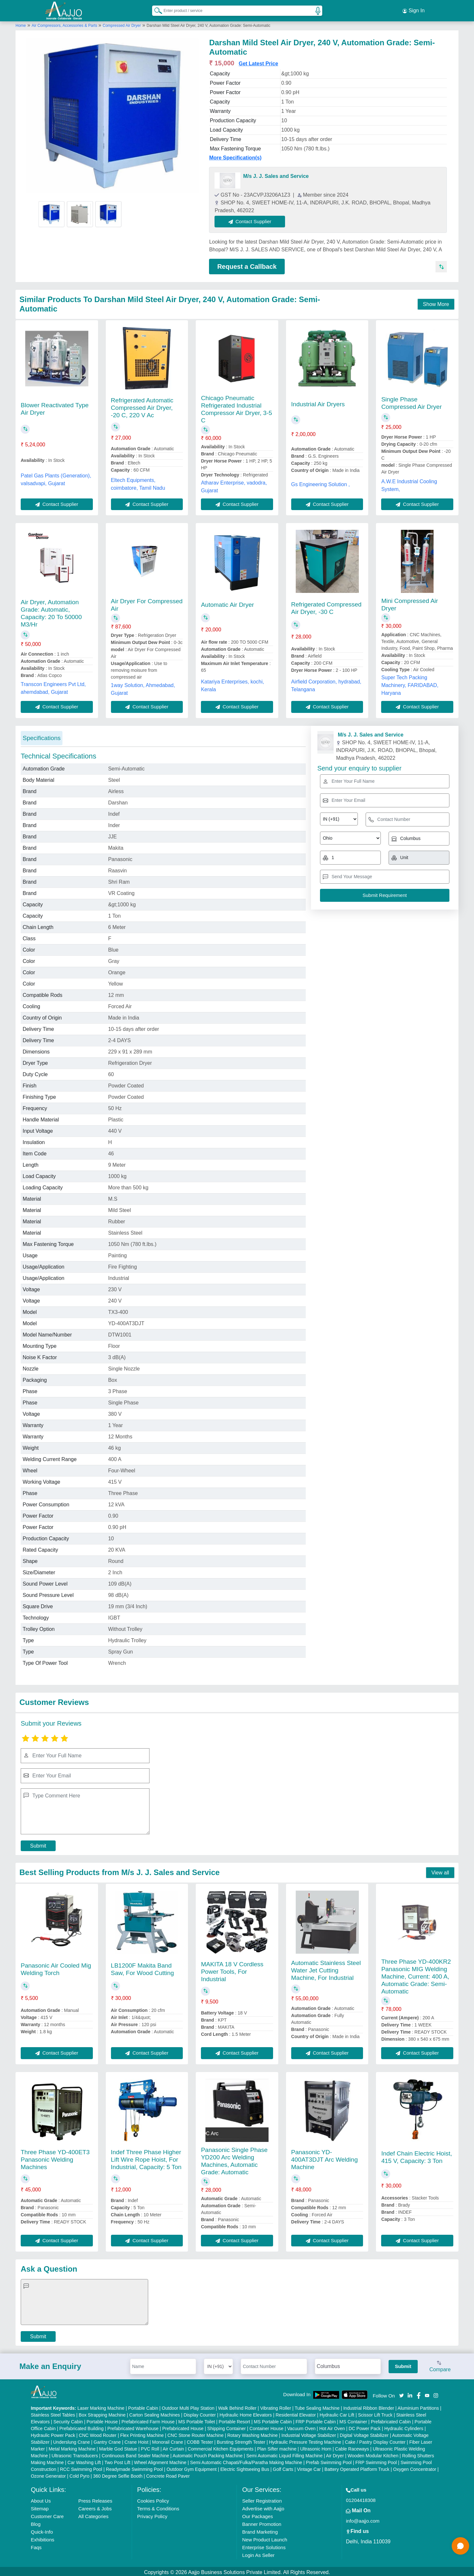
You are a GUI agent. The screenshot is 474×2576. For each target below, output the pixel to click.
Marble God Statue (118, 2447)
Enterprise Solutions (263, 2545)
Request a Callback (246, 264)
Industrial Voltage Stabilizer (308, 2433)
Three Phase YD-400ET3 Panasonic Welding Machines (55, 2157)
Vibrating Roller (275, 2406)
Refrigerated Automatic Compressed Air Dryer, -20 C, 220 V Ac (142, 406)
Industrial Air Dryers (318, 402)
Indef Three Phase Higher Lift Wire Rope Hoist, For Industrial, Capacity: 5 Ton (146, 2157)
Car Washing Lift (84, 2460)
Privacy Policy (152, 2514)
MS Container (353, 2419)
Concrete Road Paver (168, 2474)
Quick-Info (42, 2530)
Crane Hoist (137, 2440)
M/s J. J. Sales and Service (276, 174)
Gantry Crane (107, 2440)
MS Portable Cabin (273, 2419)
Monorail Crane (167, 2440)
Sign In (413, 10)
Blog (35, 2522)
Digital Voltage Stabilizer (364, 2433)
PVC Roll (150, 2447)
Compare (440, 2364)
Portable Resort (234, 2419)
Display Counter (199, 2413)
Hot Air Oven (332, 2426)
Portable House (102, 2419)
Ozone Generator (48, 2474)
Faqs (36, 2545)
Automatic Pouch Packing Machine (207, 2453)
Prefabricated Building (81, 2426)
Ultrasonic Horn (315, 2447)
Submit (38, 1844)
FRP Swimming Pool (376, 2460)
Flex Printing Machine (142, 2433)
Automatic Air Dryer (227, 602)
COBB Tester (200, 2440)
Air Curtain (173, 2447)
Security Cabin (68, 2419)
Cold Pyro (79, 2474)
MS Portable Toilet (196, 2419)
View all (440, 1870)
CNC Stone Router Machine (196, 2433)
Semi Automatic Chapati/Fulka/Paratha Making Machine (246, 2460)
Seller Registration (262, 2499)
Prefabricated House (183, 2426)
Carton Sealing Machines (154, 2413)
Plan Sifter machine (276, 2447)
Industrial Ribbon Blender (368, 2406)
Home (21, 23)
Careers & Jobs (95, 2506)
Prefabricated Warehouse (133, 2426)
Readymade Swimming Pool (134, 2467)
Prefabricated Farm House (147, 2419)
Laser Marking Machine (101, 2406)
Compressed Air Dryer (122, 23)
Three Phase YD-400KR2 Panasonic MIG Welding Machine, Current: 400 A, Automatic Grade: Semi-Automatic (416, 1974)
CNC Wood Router (97, 2433)
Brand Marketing (260, 2530)
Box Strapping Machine (102, 2413)
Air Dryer (335, 2453)
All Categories (93, 2514)
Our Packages (257, 2514)
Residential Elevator (296, 2413)
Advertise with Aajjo (263, 2506)
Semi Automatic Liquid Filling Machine (284, 2453)
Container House (266, 2426)
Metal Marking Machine (72, 2447)
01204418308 (361, 2498)
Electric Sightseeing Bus (244, 2467)
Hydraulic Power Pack (53, 2433)
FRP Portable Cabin (315, 2419)
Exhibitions (42, 2537)
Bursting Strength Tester (241, 2440)
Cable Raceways (352, 2447)
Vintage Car (309, 2467)
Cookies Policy (153, 2499)
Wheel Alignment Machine (160, 2460)
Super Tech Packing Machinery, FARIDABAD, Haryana (409, 683)
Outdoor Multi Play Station (188, 2406)
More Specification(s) (235, 155)
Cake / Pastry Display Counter (375, 2440)
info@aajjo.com (363, 2519)
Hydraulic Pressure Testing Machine (305, 2440)
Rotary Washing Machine (252, 2433)
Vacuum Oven (301, 2426)
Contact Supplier (251, 219)
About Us (41, 2499)
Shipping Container (226, 2426)
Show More (436, 302)
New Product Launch (264, 2537)
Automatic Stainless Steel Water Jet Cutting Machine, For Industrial (326, 1968)
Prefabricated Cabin (391, 2419)
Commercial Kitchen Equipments (220, 2447)
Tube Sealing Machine (317, 2406)
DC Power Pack (364, 2426)
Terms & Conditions (158, 2506)
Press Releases (95, 2499)
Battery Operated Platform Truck (357, 2467)
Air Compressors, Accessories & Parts (65, 23)
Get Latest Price (258, 61)
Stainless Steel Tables (53, 2413)
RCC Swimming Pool (81, 2467)
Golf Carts (283, 2467)
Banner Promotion (261, 2522)
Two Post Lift (117, 2460)
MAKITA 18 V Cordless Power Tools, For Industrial (232, 1970)
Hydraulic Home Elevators (245, 2413)
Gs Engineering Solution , (320, 482)
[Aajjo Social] (401, 2393)
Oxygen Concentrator (414, 2467)
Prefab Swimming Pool (329, 2460)
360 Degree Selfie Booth (118, 2474)
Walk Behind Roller (237, 2406)
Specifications (42, 736)
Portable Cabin (143, 2406)
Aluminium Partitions (418, 2406)
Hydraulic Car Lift (337, 2413)
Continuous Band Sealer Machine (135, 2453)
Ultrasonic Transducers (75, 2453)
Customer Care (47, 2514)
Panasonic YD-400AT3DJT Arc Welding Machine (324, 2157)
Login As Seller (258, 2553)
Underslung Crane (71, 2440)
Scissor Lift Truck (375, 2413)
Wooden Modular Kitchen (372, 2453)
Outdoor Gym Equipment (192, 2467)
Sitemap (40, 2506)
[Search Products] (155, 9)
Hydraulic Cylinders (404, 2426)
